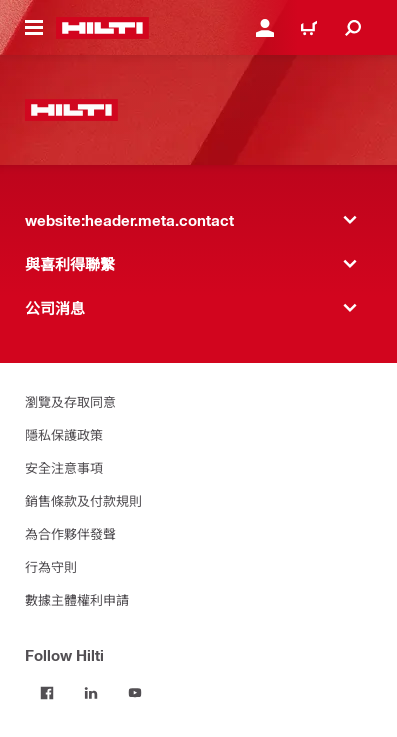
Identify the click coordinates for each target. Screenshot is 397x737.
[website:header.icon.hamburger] (34, 28)
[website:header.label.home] (102, 28)
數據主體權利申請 (77, 599)
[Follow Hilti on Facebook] (47, 693)
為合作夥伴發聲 (70, 533)
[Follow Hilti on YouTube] (135, 693)
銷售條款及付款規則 (83, 500)
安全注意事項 (64, 467)
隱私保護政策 (64, 434)
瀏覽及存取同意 (70, 401)
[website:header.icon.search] (353, 28)
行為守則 (51, 566)
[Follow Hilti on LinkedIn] (91, 693)
